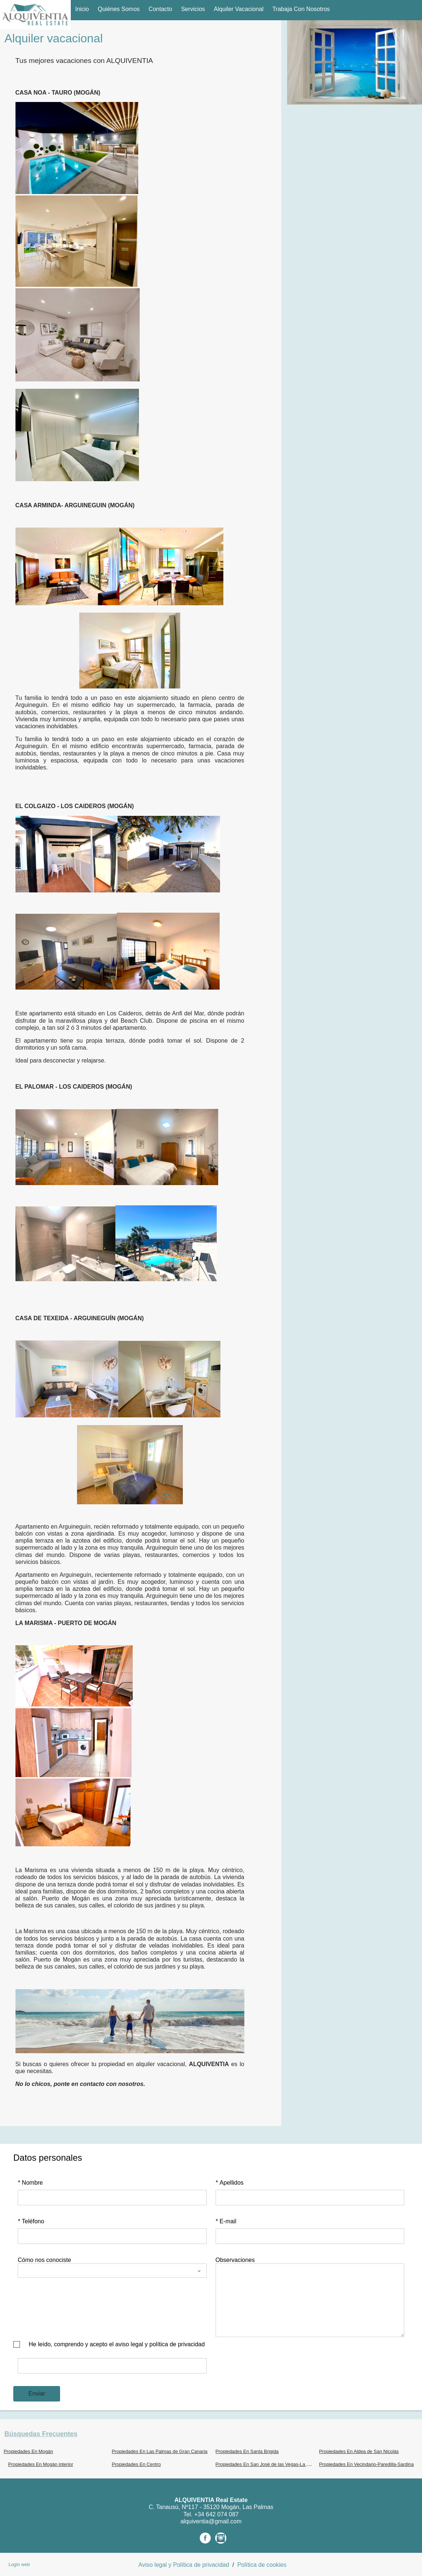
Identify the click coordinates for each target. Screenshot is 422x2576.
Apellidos (230, 2182)
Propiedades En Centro (136, 2464)
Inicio (82, 9)
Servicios (193, 9)
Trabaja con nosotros (301, 9)
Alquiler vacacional (239, 9)
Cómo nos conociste (44, 2260)
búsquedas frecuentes (40, 2434)
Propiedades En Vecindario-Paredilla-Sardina (366, 2464)
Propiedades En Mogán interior (40, 2464)
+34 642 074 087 (216, 2514)
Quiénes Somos (119, 9)
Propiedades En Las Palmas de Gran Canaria (159, 2451)
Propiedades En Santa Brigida (247, 2451)
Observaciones (235, 2260)
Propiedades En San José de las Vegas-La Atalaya (269, 2464)
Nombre (30, 2182)
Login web (19, 2564)
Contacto (160, 9)
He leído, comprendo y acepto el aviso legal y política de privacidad (117, 2344)
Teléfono (31, 2221)
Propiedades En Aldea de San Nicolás (359, 2451)
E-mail (226, 2221)
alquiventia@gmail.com (211, 2521)
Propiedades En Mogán (28, 2451)
